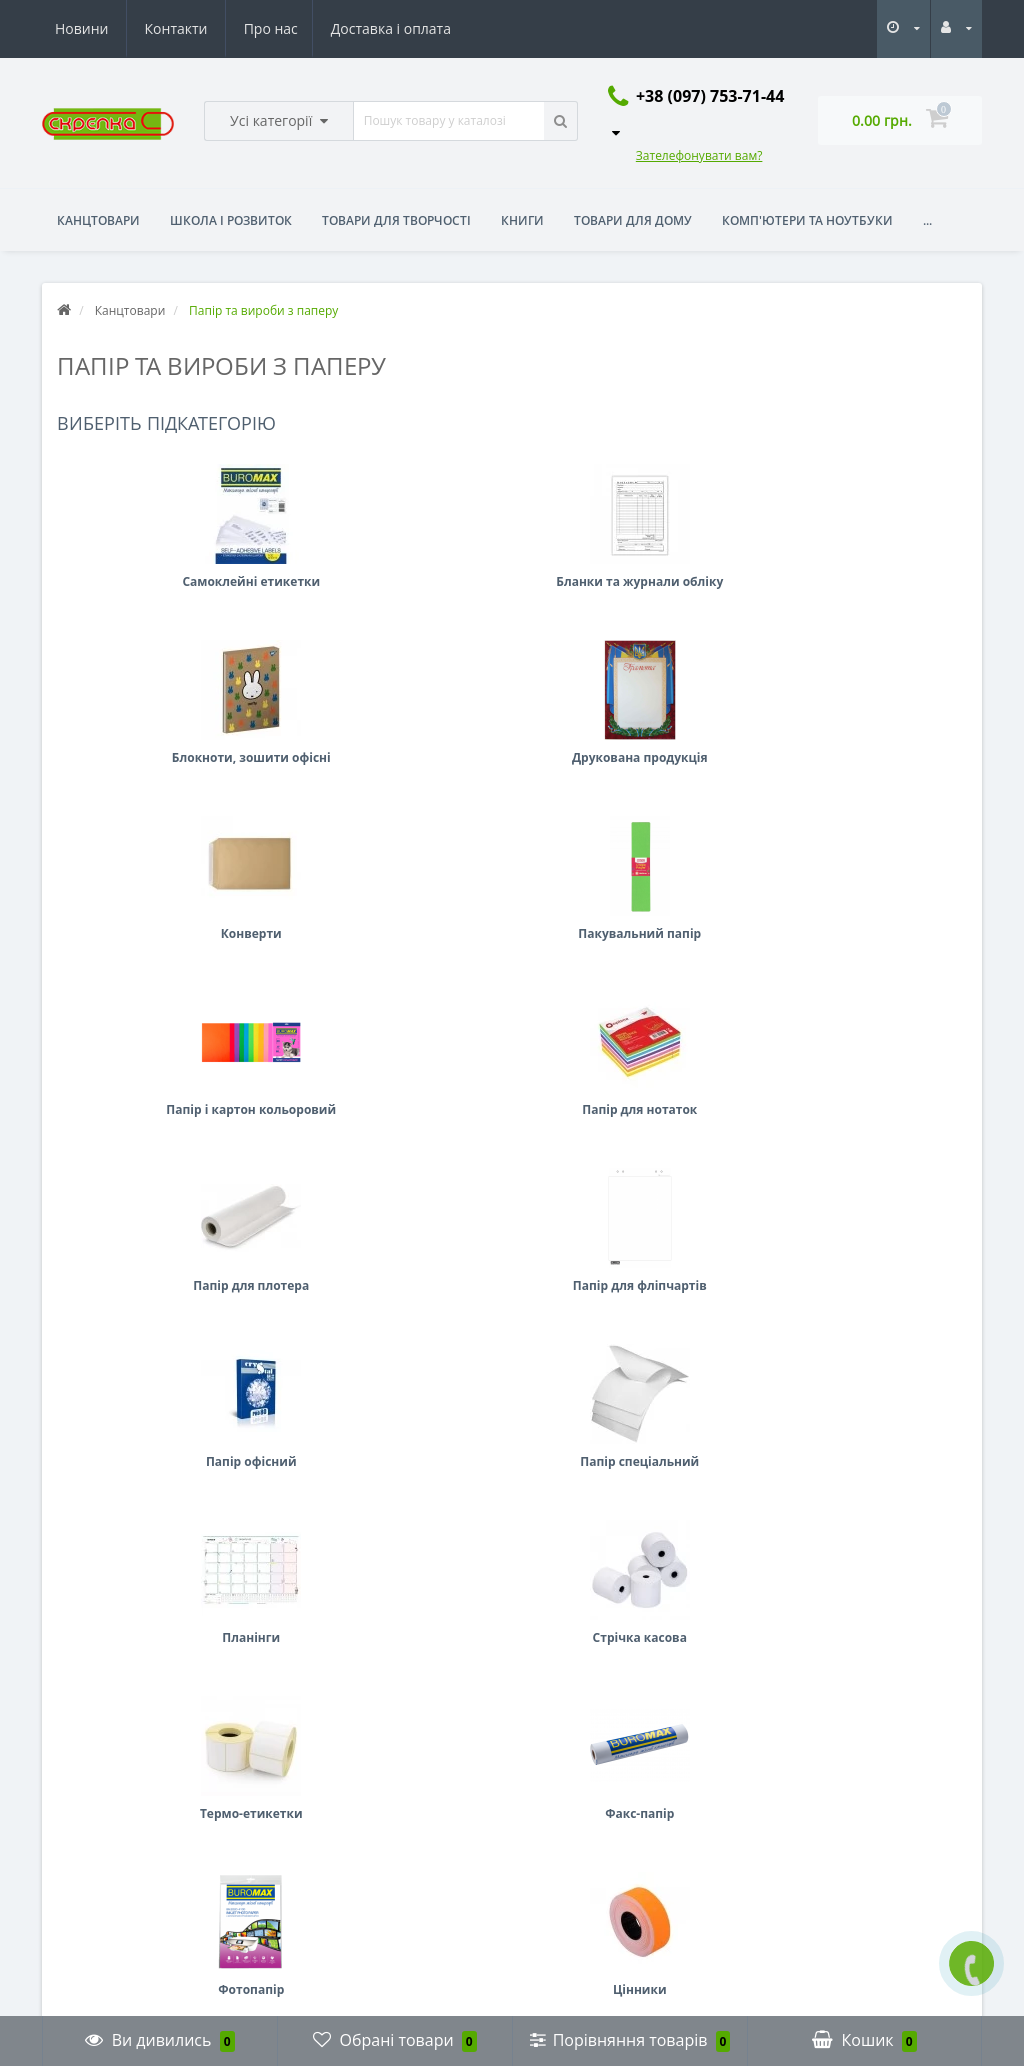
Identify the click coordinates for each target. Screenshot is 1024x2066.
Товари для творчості (396, 220)
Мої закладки (328, 1831)
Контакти (422, 28)
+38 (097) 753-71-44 (604, 1819)
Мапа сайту (80, 1831)
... (927, 220)
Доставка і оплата (205, 28)
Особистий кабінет (345, 1771)
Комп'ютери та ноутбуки (807, 220)
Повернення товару (105, 1801)
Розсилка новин (336, 1861)
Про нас (82, 28)
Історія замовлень (342, 1801)
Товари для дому (633, 220)
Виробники (79, 1861)
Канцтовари (98, 220)
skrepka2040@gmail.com (613, 1850)
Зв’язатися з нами (99, 1771)
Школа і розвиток (231, 220)
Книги (522, 220)
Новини (328, 28)
